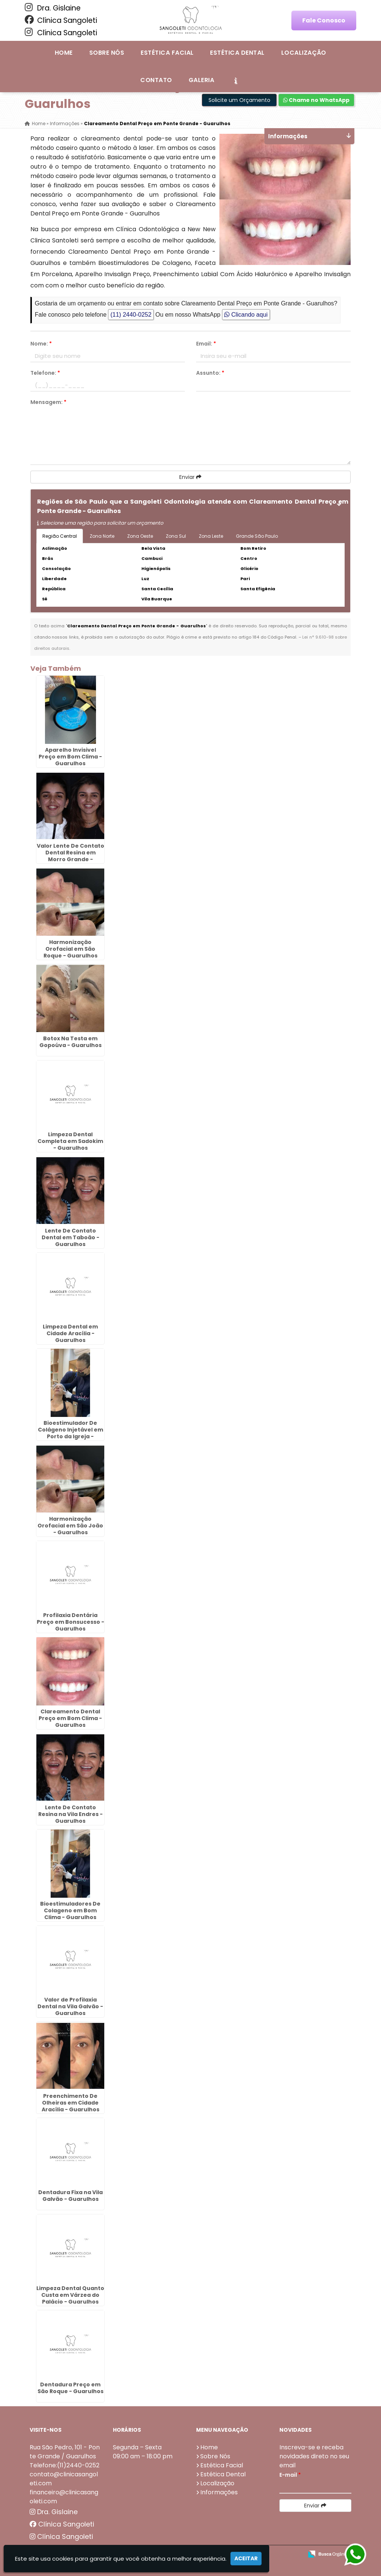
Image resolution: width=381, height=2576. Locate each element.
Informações (219, 2492)
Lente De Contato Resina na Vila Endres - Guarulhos (70, 1814)
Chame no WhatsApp (316, 100)
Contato (156, 80)
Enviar (190, 477)
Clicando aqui (245, 314)
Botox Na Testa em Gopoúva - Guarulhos (70, 1042)
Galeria (201, 80)
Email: (206, 343)
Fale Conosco (323, 20)
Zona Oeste (140, 536)
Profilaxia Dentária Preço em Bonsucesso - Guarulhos (70, 1621)
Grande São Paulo (257, 536)
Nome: (41, 343)
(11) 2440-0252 (130, 314)
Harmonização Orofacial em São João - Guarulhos (70, 1525)
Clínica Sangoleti (61, 20)
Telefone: (45, 373)
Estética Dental (237, 52)
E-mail (290, 2475)
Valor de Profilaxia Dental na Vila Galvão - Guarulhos (70, 2006)
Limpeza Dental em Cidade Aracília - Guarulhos (70, 1333)
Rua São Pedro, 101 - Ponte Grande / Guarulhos (65, 2452)
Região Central (59, 536)
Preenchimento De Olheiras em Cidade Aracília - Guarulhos (70, 2102)
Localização (303, 52)
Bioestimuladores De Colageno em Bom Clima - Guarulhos (70, 1910)
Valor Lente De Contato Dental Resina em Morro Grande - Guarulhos (70, 856)
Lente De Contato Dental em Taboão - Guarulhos (70, 1237)
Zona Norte (102, 536)
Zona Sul (176, 536)
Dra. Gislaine (53, 8)
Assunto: (210, 373)
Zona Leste (211, 536)
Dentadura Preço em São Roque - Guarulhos (71, 2388)
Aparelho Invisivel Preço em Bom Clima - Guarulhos (70, 756)
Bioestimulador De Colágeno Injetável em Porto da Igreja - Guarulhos (70, 1433)
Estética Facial (167, 52)
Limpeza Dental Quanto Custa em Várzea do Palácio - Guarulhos (70, 2294)
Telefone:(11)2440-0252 (64, 2465)
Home (64, 52)
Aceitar (246, 2558)
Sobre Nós (106, 52)
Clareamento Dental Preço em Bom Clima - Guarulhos (70, 1718)
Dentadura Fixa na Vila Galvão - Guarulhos (70, 2196)
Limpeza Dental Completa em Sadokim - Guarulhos (70, 1141)
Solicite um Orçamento (239, 100)
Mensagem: (48, 402)
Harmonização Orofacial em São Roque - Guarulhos (71, 948)
